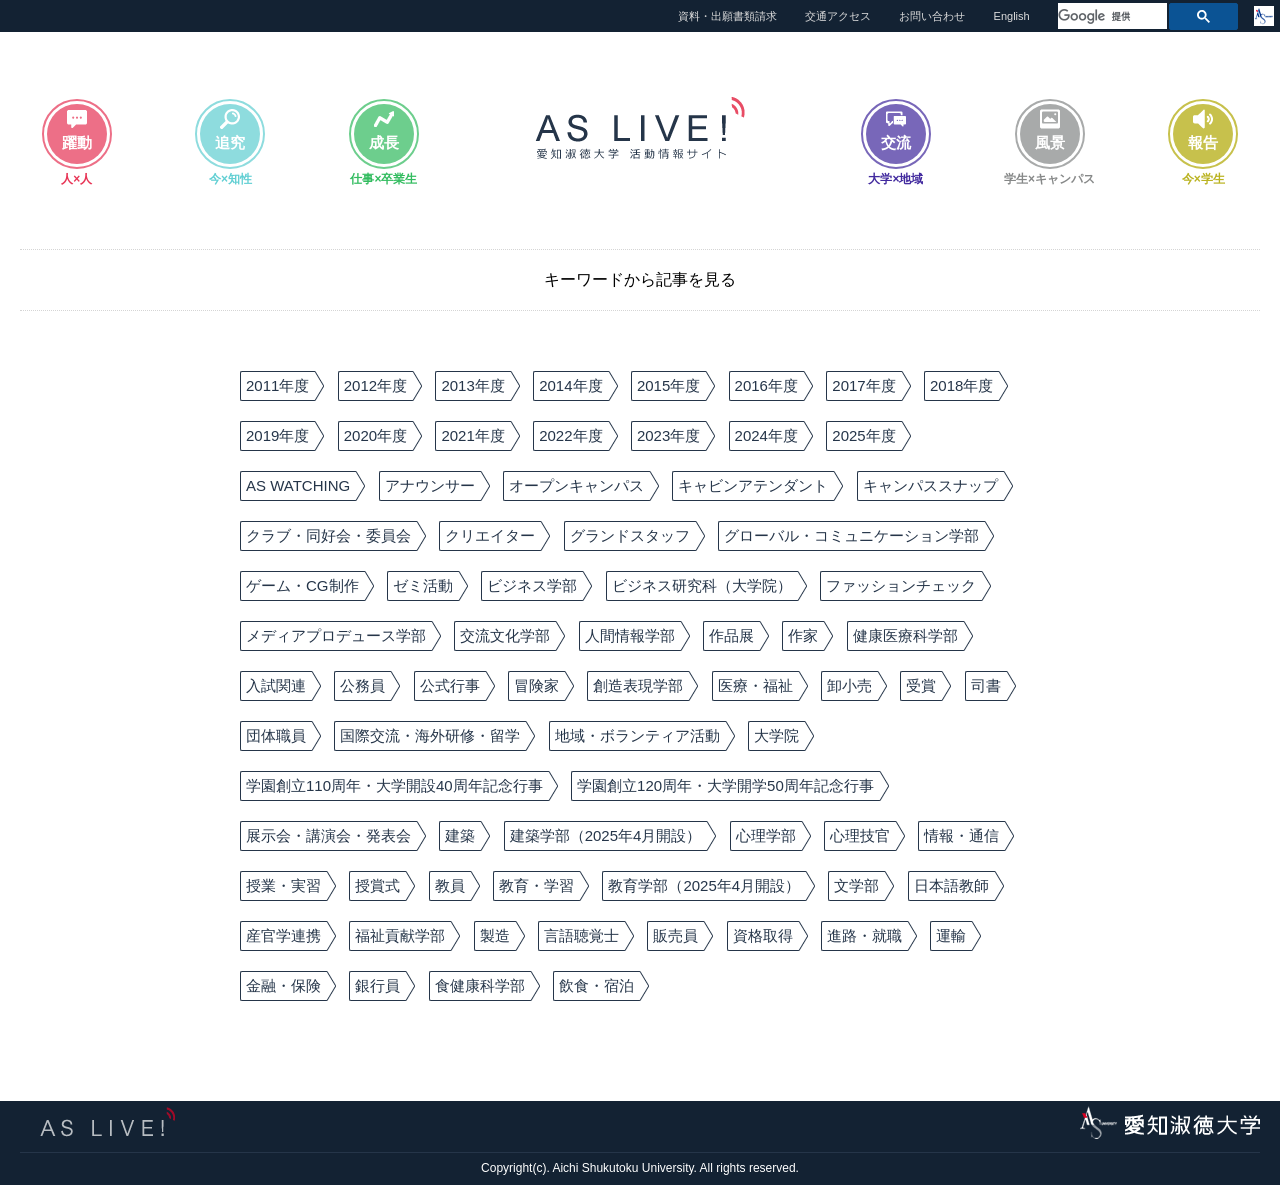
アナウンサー (430, 485)
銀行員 (377, 985)
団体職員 (276, 735)
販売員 (675, 935)
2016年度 (766, 385)
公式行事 (450, 685)
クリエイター (490, 535)
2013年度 (472, 385)
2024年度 (766, 435)
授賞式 (377, 885)
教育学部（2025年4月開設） (704, 885)
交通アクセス (838, 16)
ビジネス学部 (532, 585)
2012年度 (375, 385)
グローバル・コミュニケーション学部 (851, 535)
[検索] (1110, 16)
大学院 (776, 735)
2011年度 (277, 385)
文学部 (856, 885)
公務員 (362, 685)
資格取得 (763, 935)
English (1012, 16)
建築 (460, 835)
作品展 (731, 635)
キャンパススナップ (930, 485)
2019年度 (277, 435)
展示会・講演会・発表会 (328, 835)
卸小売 (849, 685)
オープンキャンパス (576, 485)
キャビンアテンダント (753, 485)
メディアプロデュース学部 (336, 635)
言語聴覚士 (581, 935)
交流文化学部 (505, 635)
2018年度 (961, 385)
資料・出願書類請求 (727, 16)
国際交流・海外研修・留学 (430, 735)
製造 (495, 935)
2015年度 (668, 385)
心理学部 (766, 835)
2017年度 (863, 385)
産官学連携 (283, 935)
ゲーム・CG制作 (302, 585)
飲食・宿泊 (596, 985)
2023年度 (668, 435)
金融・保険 (283, 985)
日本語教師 (951, 885)
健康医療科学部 (905, 635)
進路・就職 (864, 935)
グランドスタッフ (630, 535)
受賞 (921, 685)
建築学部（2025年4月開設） (606, 835)
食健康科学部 (480, 985)
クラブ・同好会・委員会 (328, 535)
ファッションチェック (901, 585)
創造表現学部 (638, 685)
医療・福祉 (755, 685)
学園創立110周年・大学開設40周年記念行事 (394, 785)
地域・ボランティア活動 (637, 735)
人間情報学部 (630, 635)
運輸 (951, 935)
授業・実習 (283, 885)
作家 (803, 635)
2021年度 (472, 435)
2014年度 (570, 385)
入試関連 (276, 685)
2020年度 (375, 435)
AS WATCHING (298, 485)
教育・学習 (536, 885)
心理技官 (860, 835)
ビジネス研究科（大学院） (702, 585)
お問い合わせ (932, 16)
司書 (986, 685)
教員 (450, 885)
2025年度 (863, 435)
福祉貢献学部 (400, 935)
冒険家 (536, 685)
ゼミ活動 (423, 585)
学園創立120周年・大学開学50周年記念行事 (725, 785)
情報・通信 (961, 835)
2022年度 (570, 435)
